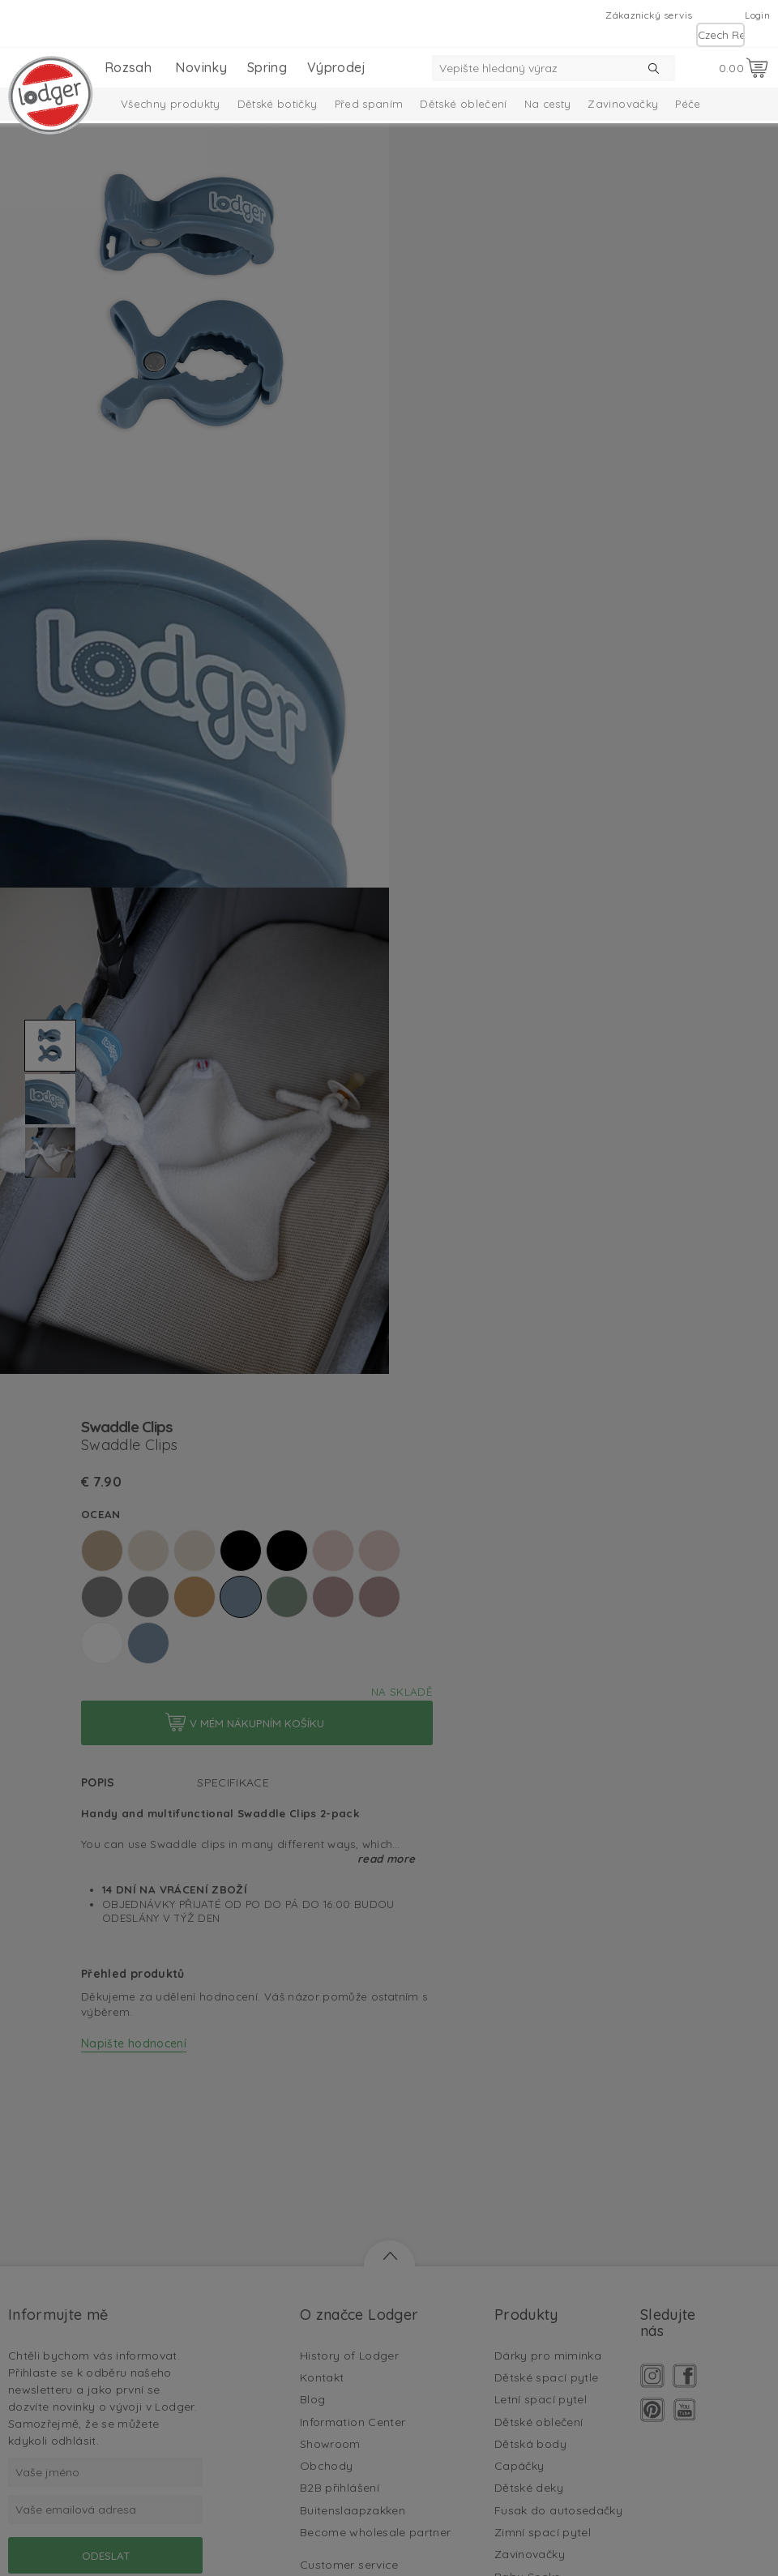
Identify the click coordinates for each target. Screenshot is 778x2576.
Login (757, 15)
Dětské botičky (277, 103)
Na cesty (547, 103)
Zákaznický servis (648, 15)
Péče (687, 103)
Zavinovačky (623, 103)
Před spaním (369, 103)
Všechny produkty (170, 103)
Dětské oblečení (463, 103)
